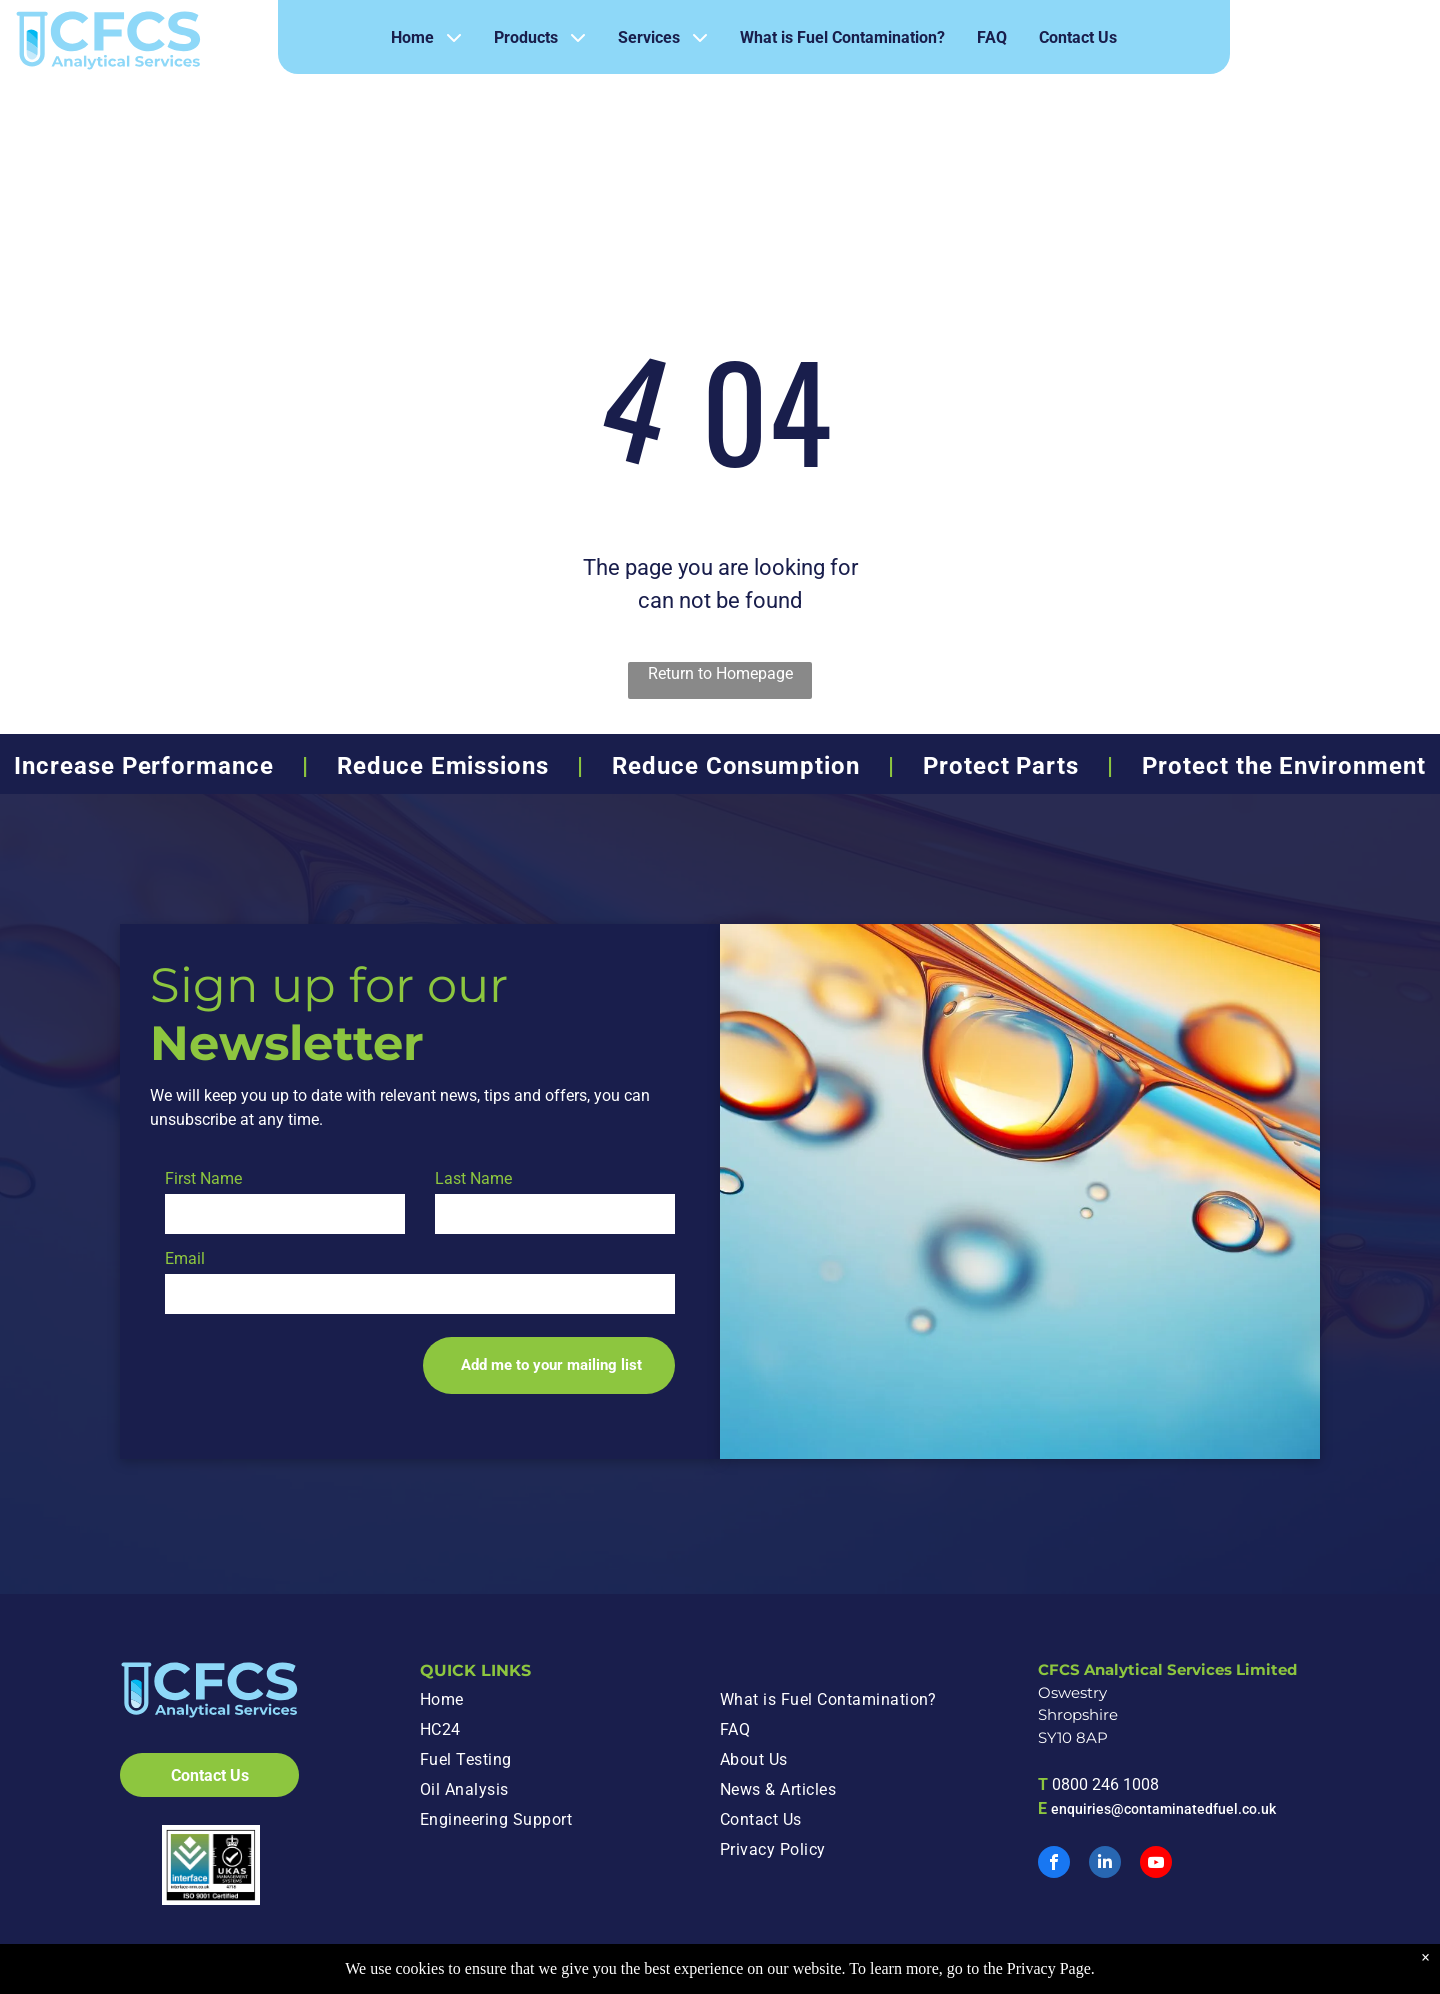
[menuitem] (558, 1700)
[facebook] (1054, 1864)
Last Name (473, 1178)
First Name (203, 1178)
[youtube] (1156, 1864)
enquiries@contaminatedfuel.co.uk (1163, 1809)
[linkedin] (1105, 1864)
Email (185, 1258)
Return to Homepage (720, 673)
